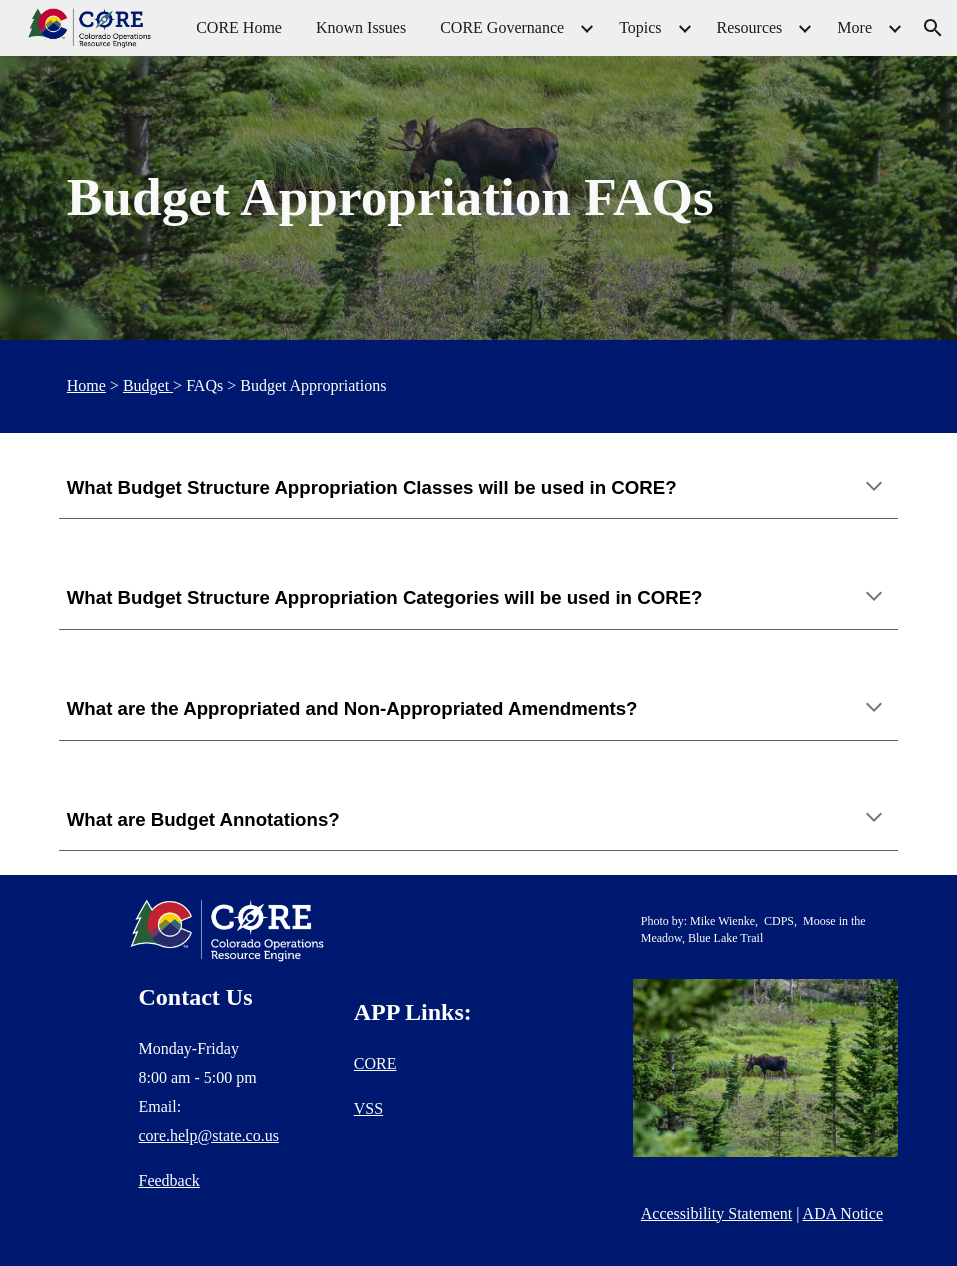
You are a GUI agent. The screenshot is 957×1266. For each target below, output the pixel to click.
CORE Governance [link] (502, 27)
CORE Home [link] (239, 27)
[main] (479, 198)
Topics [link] (640, 27)
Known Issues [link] (361, 27)
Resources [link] (750, 27)
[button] (933, 28)
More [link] (854, 27)
